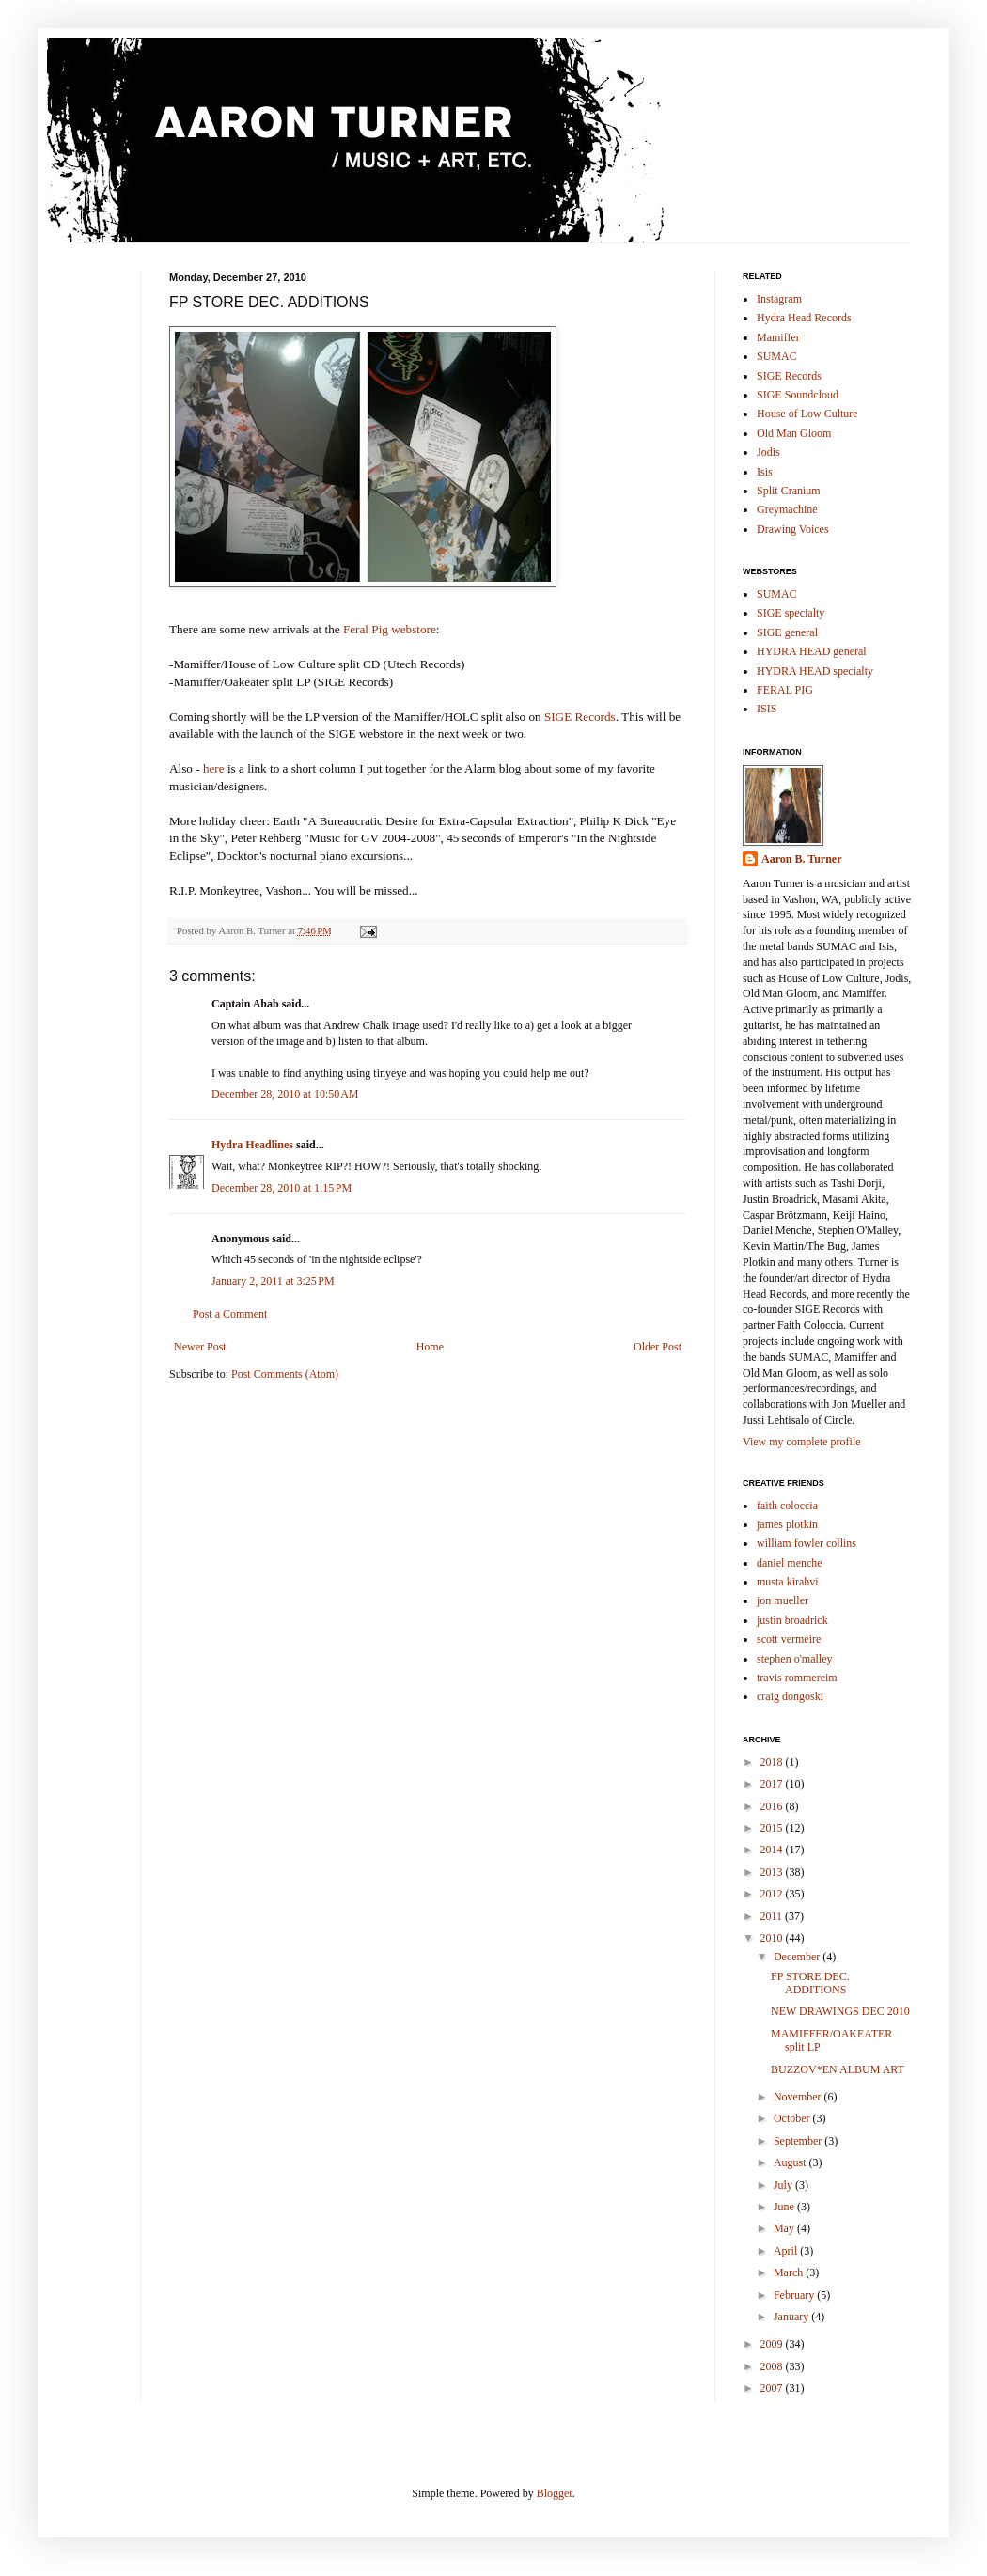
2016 (773, 1806)
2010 (773, 1937)
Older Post (658, 1346)
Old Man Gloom (794, 433)
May (785, 2228)
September (799, 2140)
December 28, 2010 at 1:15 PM (282, 1187)
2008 (773, 2366)
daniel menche (789, 1562)
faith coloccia (787, 1505)
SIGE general (787, 632)
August (791, 2162)
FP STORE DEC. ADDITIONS (810, 1983)
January (792, 2316)
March (790, 2272)
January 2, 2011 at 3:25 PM (273, 1281)
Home (430, 1346)
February (795, 2295)
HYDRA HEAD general (812, 651)
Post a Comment (230, 1313)
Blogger (554, 2493)
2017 (773, 1783)
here (214, 768)
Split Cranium (789, 490)
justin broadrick (792, 1620)
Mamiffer (778, 337)
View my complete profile (802, 1441)
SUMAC (777, 356)
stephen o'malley (794, 1658)
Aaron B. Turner (801, 859)
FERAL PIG (785, 689)
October (793, 2118)
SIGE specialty (790, 612)
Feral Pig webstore (389, 629)
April (787, 2250)
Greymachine (787, 509)
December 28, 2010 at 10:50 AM (285, 1094)
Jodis (768, 452)
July (784, 2185)
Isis (765, 471)
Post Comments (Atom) (284, 1374)
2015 (773, 1827)
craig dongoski (790, 1696)
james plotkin (787, 1524)
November (799, 2096)
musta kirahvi (788, 1581)
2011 (773, 1916)
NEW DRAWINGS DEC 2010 (840, 2011)
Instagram (779, 298)
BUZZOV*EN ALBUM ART (837, 2069)
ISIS (766, 708)
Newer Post (200, 1346)
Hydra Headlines (252, 1144)
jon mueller (782, 1600)
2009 (773, 2343)
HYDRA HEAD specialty (815, 671)
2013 (773, 1872)
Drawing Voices (793, 529)
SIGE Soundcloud (797, 394)
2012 (773, 1893)
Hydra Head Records (804, 317)
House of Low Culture (807, 413)
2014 (773, 1849)
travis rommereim (797, 1677)
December (798, 1956)
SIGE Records (580, 717)
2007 (773, 2388)
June (785, 2206)
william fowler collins (806, 1543)
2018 (773, 1762)
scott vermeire (789, 1639)
